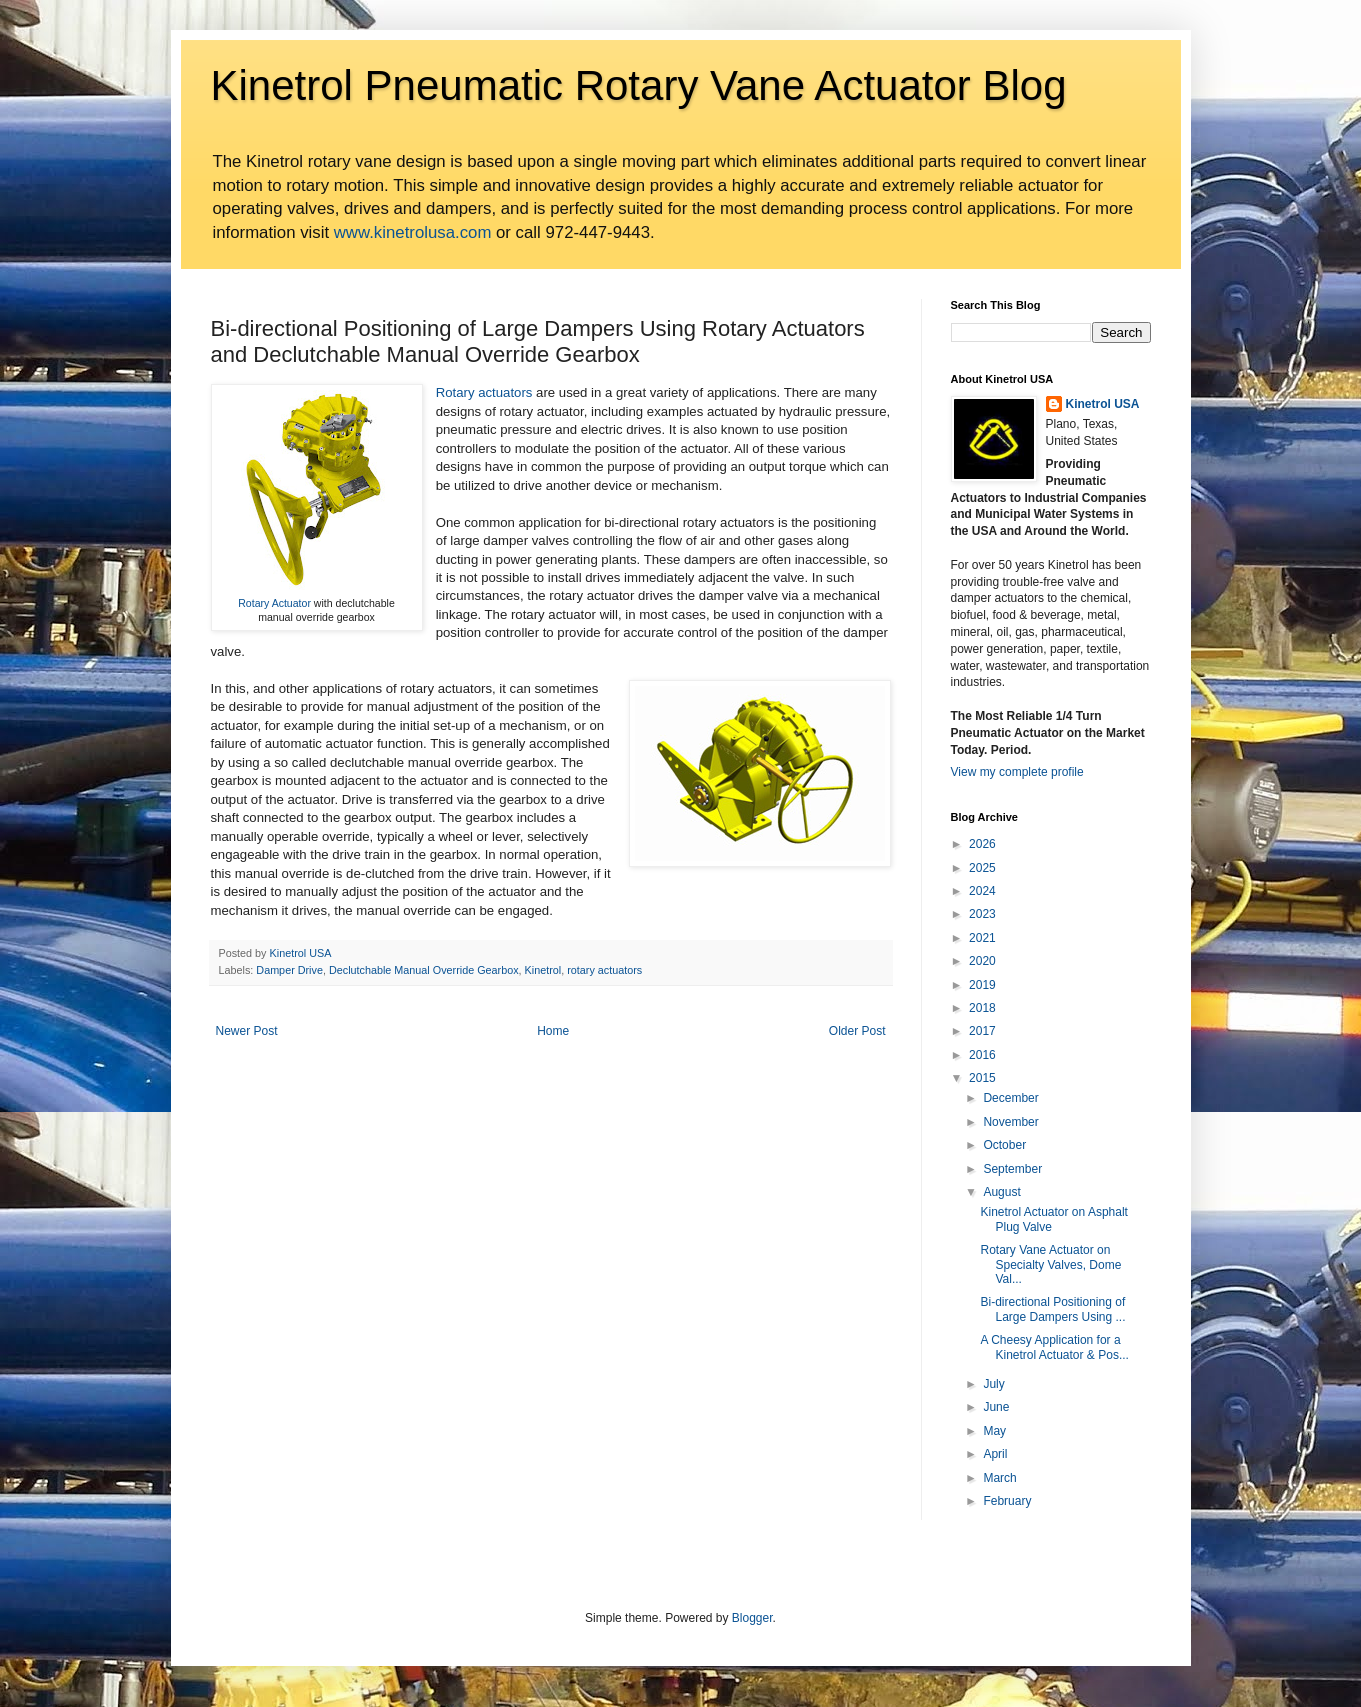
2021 (982, 938)
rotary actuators (604, 970)
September (1012, 1169)
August (1001, 1192)
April (995, 1454)
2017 (982, 1031)
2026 (982, 844)
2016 (982, 1055)
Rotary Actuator (274, 603)
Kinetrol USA (1103, 404)
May (994, 1431)
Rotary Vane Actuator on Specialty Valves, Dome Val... (1050, 1264)
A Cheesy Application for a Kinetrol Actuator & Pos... (1054, 1347)
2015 (982, 1078)
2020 (982, 961)
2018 (982, 1008)
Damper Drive (289, 970)
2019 (982, 985)
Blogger (752, 1618)
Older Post (857, 1031)
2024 (982, 891)
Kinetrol (543, 970)
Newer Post (247, 1031)
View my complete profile (1017, 772)
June (996, 1407)
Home (553, 1031)
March (999, 1478)
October (1004, 1145)
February (1007, 1501)
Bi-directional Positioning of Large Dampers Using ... (1052, 1309)
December (1010, 1098)
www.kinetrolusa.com (413, 232)
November (1010, 1122)
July (993, 1384)
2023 (982, 914)
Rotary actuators (484, 392)
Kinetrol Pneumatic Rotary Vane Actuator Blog (639, 85)
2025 (982, 868)
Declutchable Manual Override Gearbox (424, 970)
